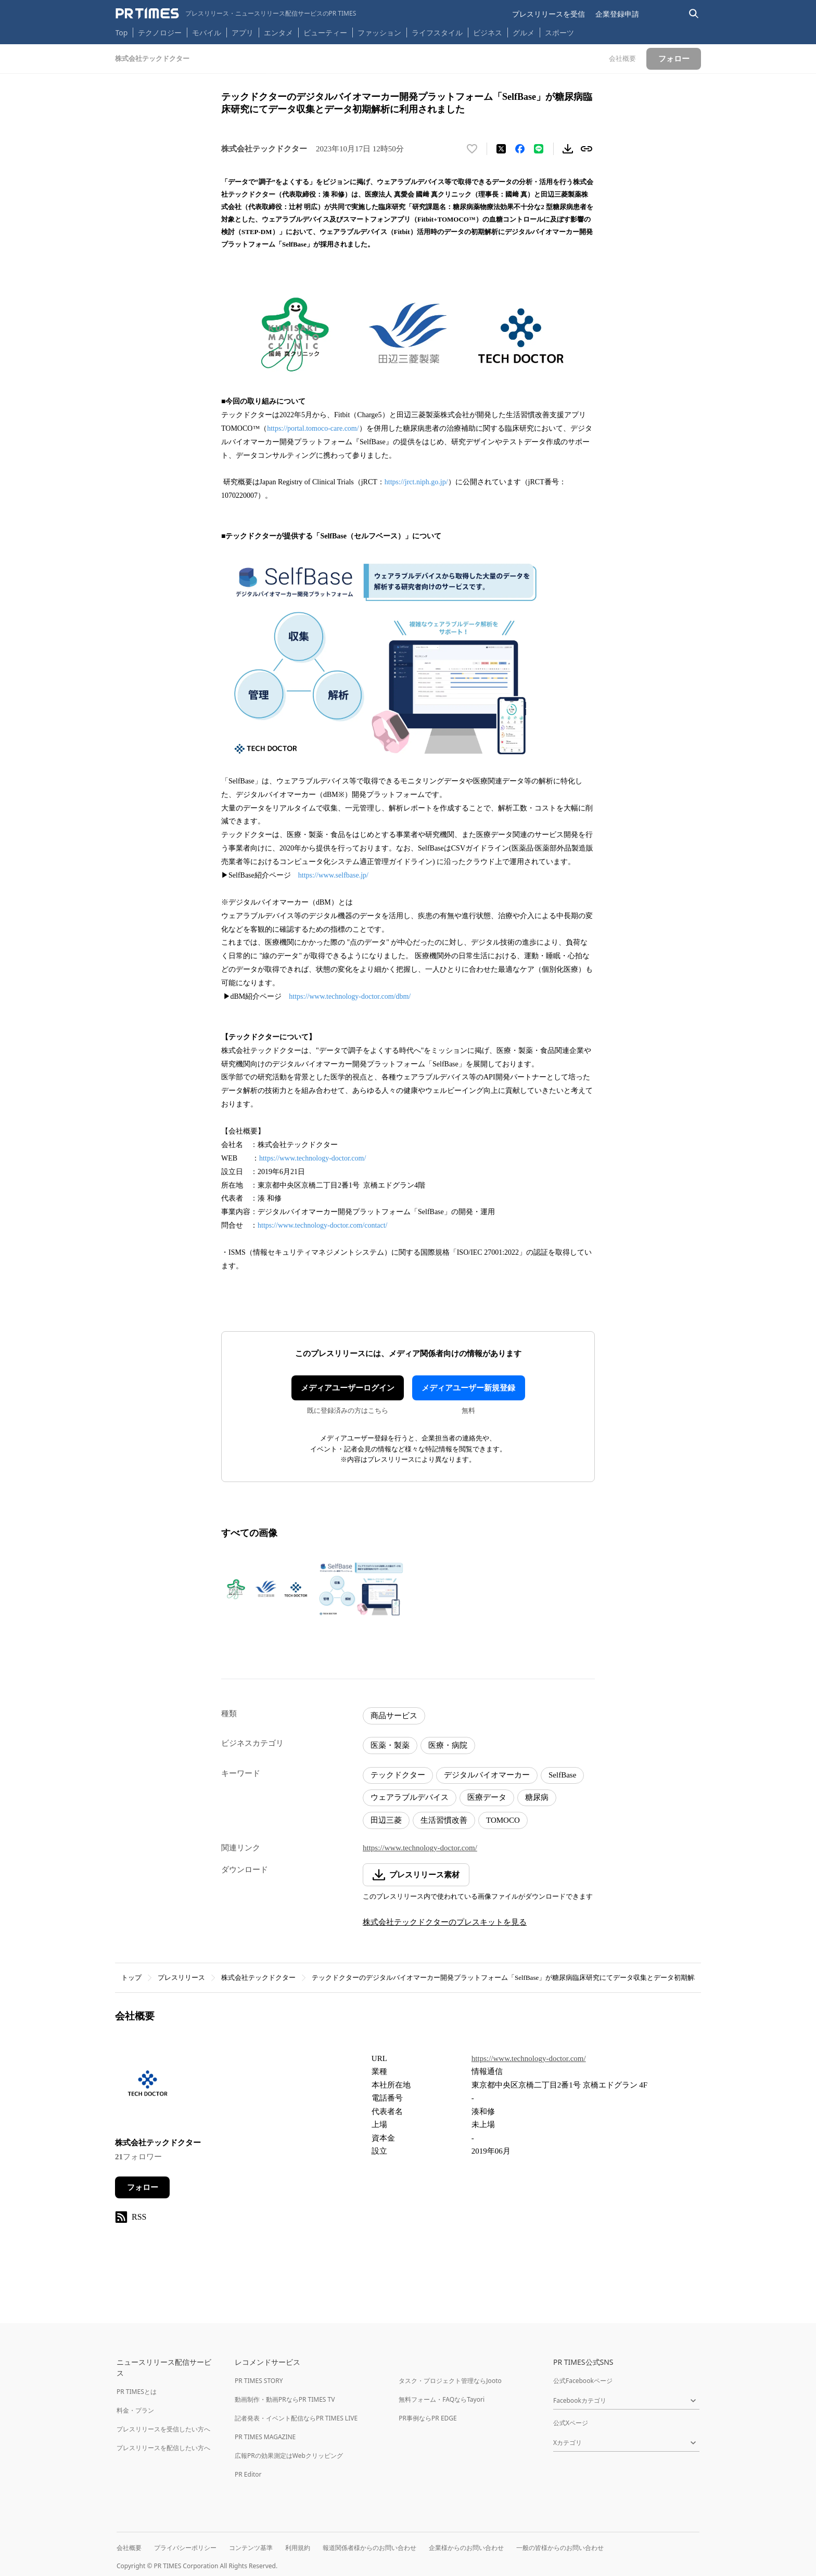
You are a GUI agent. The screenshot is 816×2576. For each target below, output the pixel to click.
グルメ (523, 32)
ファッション (379, 32)
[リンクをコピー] (586, 148)
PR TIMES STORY (259, 2380)
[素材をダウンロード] (567, 148)
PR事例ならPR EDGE (427, 2418)
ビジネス (487, 32)
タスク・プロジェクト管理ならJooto (450, 2380)
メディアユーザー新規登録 (468, 1388)
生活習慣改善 (443, 1820)
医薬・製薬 (390, 1745)
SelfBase (562, 1775)
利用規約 (297, 2547)
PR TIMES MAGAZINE (265, 2436)
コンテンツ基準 (251, 2547)
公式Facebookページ (583, 2380)
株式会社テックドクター (258, 1977)
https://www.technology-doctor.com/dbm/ (350, 996)
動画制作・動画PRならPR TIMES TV (285, 2399)
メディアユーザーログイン (347, 1388)
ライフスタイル (437, 32)
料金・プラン (135, 2410)
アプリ (242, 32)
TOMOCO (503, 1820)
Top (122, 32)
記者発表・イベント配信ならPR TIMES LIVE (296, 2418)
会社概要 (129, 2547)
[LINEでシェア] (538, 148)
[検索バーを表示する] (694, 14)
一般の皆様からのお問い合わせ (560, 2547)
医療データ (486, 1797)
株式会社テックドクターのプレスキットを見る (445, 1922)
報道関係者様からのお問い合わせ (369, 2547)
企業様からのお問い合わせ (466, 2547)
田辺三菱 (386, 1820)
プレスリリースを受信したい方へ (163, 2429)
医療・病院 (447, 1745)
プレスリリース (181, 1977)
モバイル (206, 32)
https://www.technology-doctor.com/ (312, 1158)
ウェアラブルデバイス (410, 1797)
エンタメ (278, 32)
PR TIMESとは (137, 2391)
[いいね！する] (472, 148)
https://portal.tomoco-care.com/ (313, 428)
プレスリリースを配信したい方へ (163, 2447)
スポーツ (559, 32)
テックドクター (398, 1775)
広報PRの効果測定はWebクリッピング (289, 2455)
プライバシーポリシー (185, 2547)
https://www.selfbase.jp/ (333, 875)
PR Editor (248, 2474)
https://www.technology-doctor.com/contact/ (322, 1225)
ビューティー (325, 32)
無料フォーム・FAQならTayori (441, 2399)
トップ (131, 1977)
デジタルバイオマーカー (487, 1775)
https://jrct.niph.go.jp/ (416, 482)
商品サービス (394, 1715)
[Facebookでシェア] (520, 148)
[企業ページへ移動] (147, 2087)
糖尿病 (537, 1797)
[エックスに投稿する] (501, 148)
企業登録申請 (617, 14)
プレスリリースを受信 (548, 14)
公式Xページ (570, 2422)
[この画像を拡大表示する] (266, 1588)
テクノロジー (160, 32)
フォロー (142, 2187)
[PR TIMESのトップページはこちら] (236, 13)
